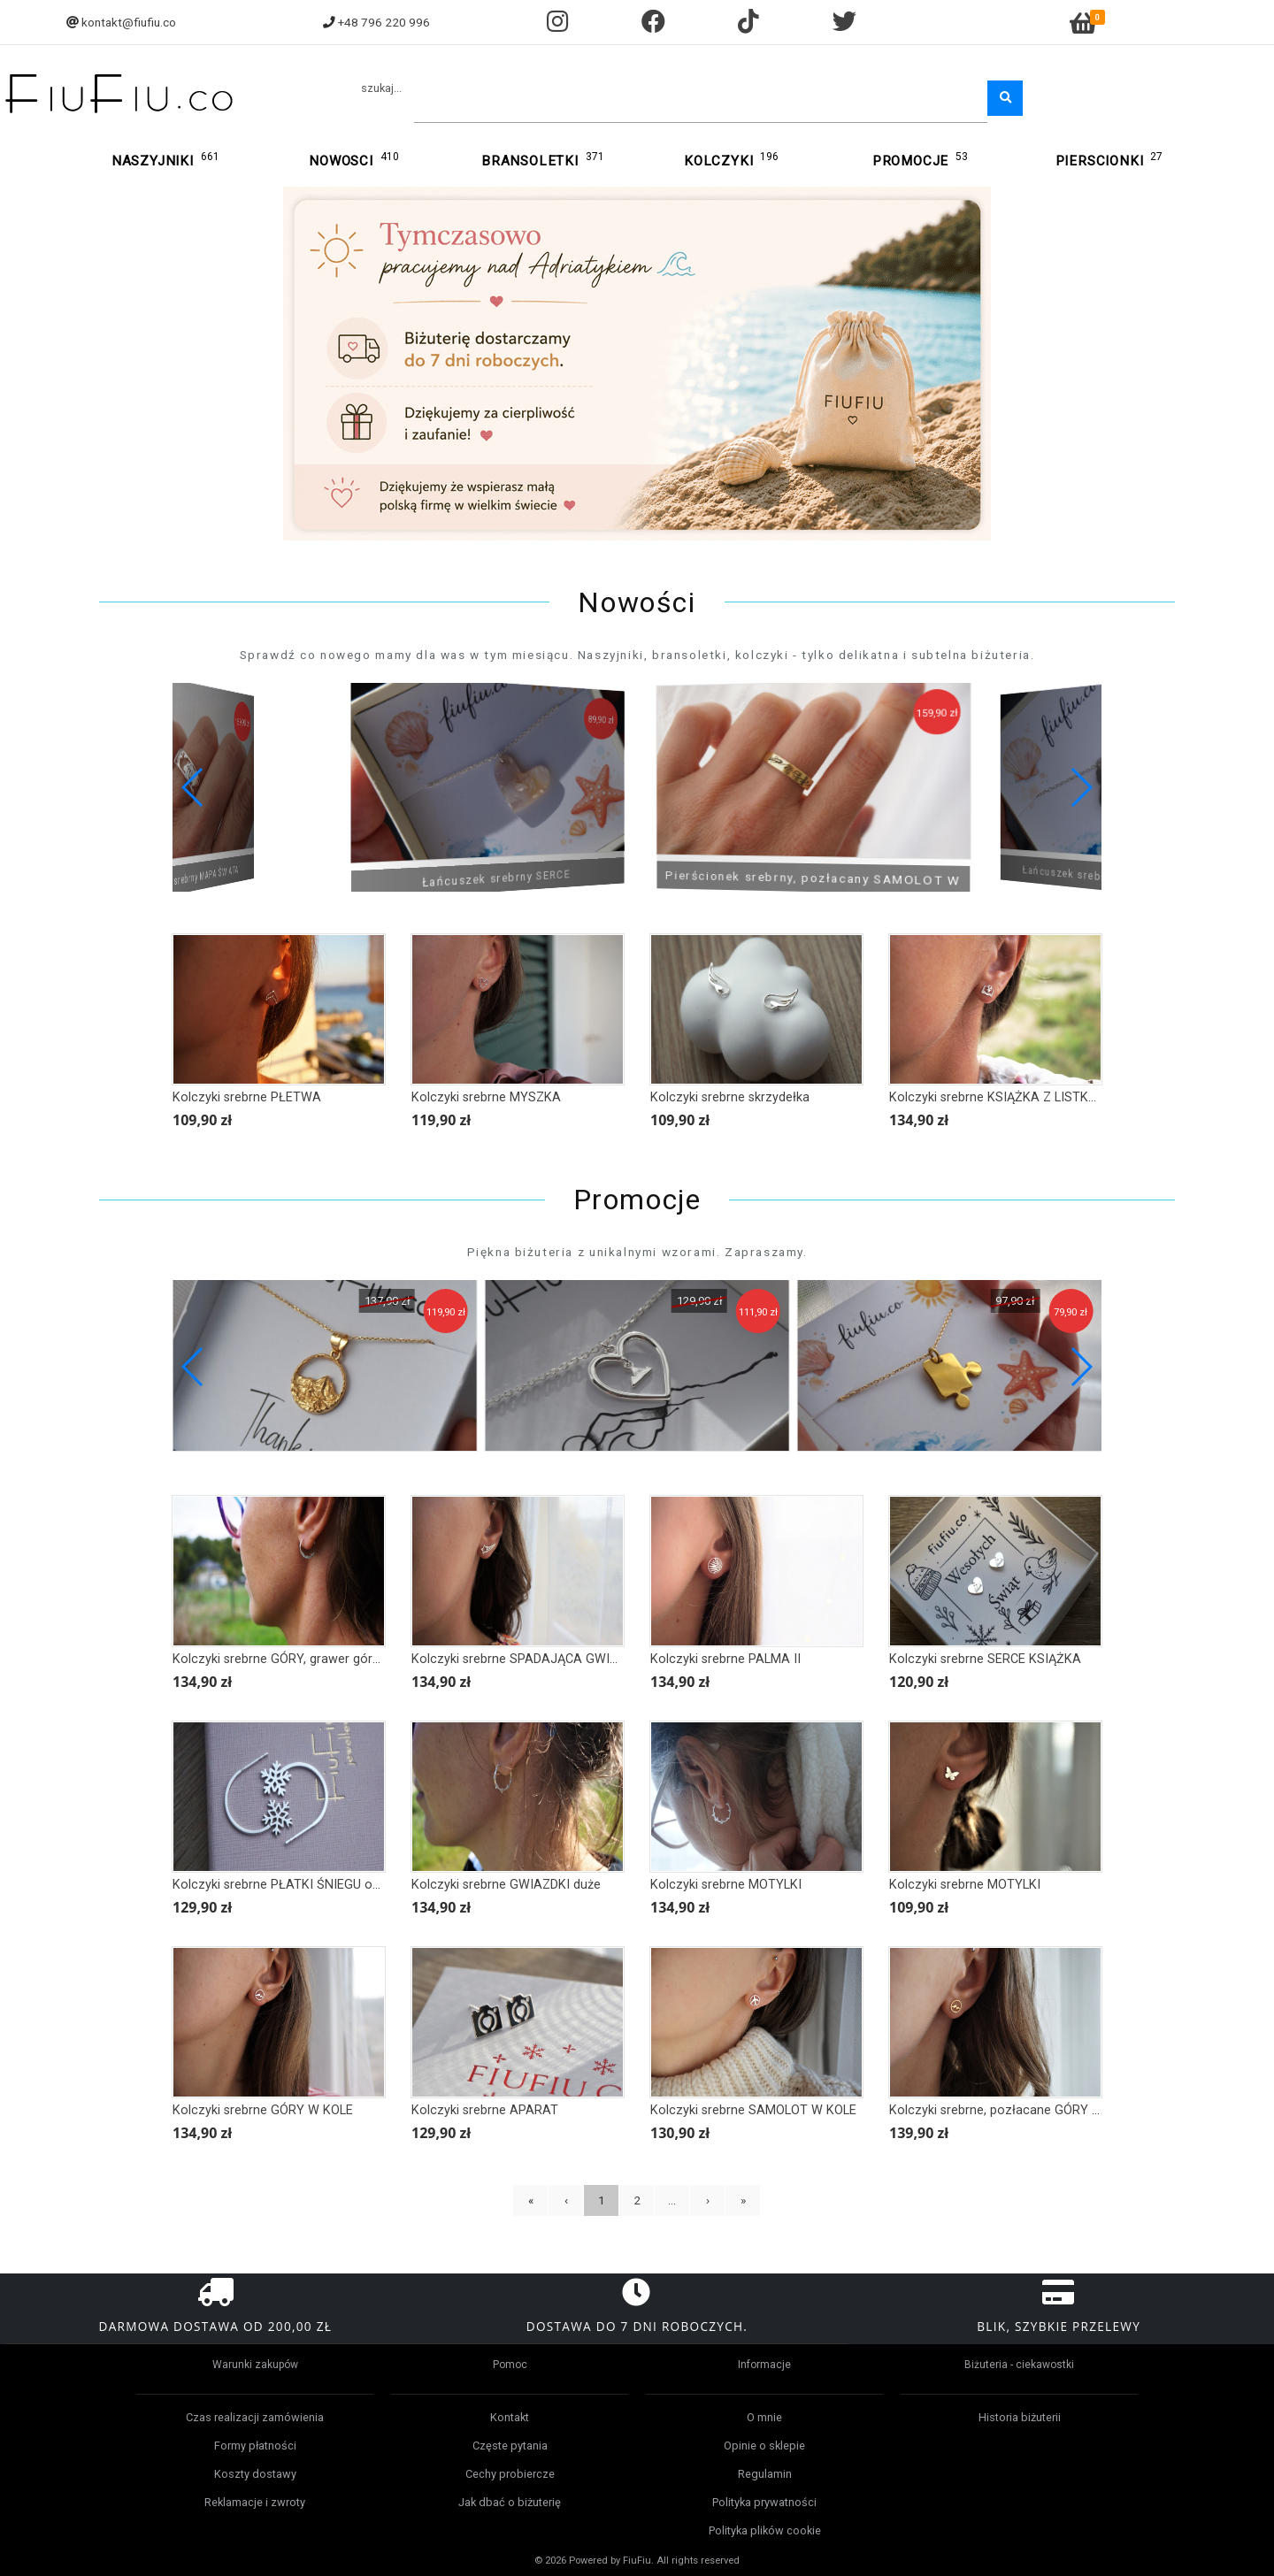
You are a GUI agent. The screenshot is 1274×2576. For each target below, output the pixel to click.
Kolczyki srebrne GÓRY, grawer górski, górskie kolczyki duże (344, 1659)
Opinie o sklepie (764, 2445)
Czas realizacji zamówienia (255, 2417)
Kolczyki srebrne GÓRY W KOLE (263, 2110)
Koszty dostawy (255, 2473)
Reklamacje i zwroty (254, 2502)
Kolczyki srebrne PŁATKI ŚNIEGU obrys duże (300, 1884)
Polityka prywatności (764, 2502)
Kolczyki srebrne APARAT (484, 2110)
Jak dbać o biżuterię (509, 2502)
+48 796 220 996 (384, 22)
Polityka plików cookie (765, 2530)
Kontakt (509, 2417)
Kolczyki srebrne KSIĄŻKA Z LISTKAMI (1000, 1097)
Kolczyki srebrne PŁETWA (247, 1097)
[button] (1081, 787)
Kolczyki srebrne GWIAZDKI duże (506, 1884)
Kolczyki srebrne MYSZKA (486, 1097)
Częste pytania (510, 2445)
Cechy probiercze (510, 2473)
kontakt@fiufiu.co (128, 22)
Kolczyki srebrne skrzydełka (730, 1097)
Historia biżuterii (1020, 2417)
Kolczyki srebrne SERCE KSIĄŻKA (985, 1659)
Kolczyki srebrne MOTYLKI (726, 1884)
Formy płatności (255, 2445)
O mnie (764, 2417)
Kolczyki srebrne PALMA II (725, 1659)
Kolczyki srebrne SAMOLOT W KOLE (753, 2110)
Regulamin (765, 2473)
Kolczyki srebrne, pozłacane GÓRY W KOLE (1013, 2110)
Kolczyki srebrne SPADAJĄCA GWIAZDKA (531, 1659)
